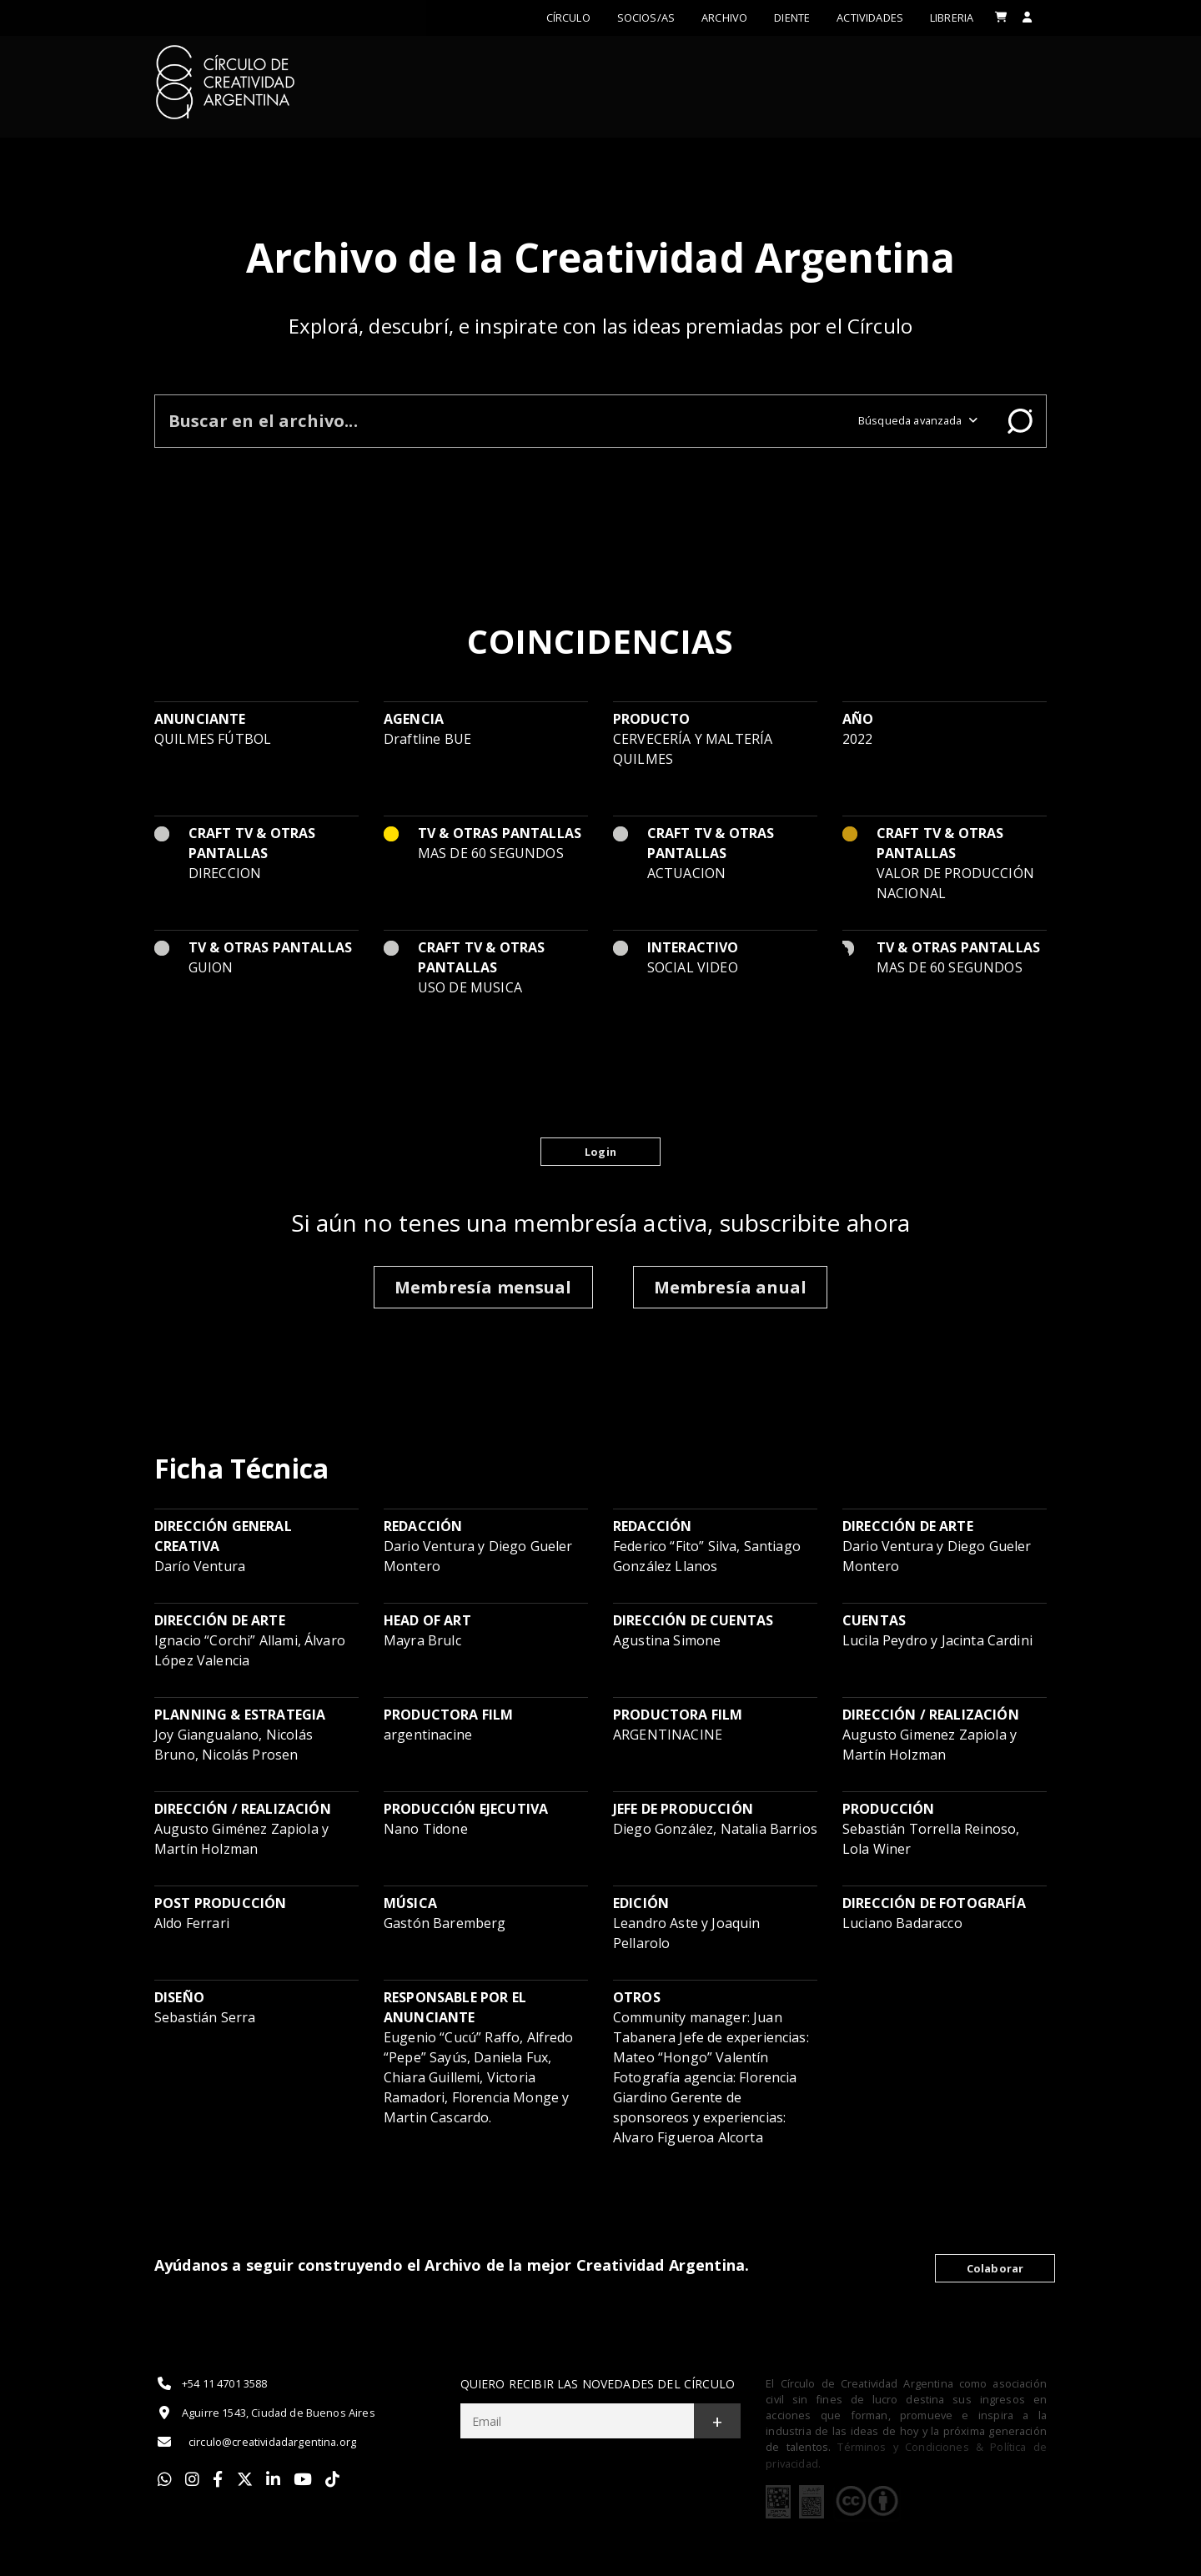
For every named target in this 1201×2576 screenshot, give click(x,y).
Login (600, 1151)
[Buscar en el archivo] (500, 420)
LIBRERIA (951, 17)
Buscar (1020, 421)
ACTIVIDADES (870, 17)
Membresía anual (730, 1287)
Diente (792, 17)
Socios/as (646, 17)
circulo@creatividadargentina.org (255, 2441)
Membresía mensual (483, 1287)
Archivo (724, 17)
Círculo (568, 17)
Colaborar (995, 2268)
